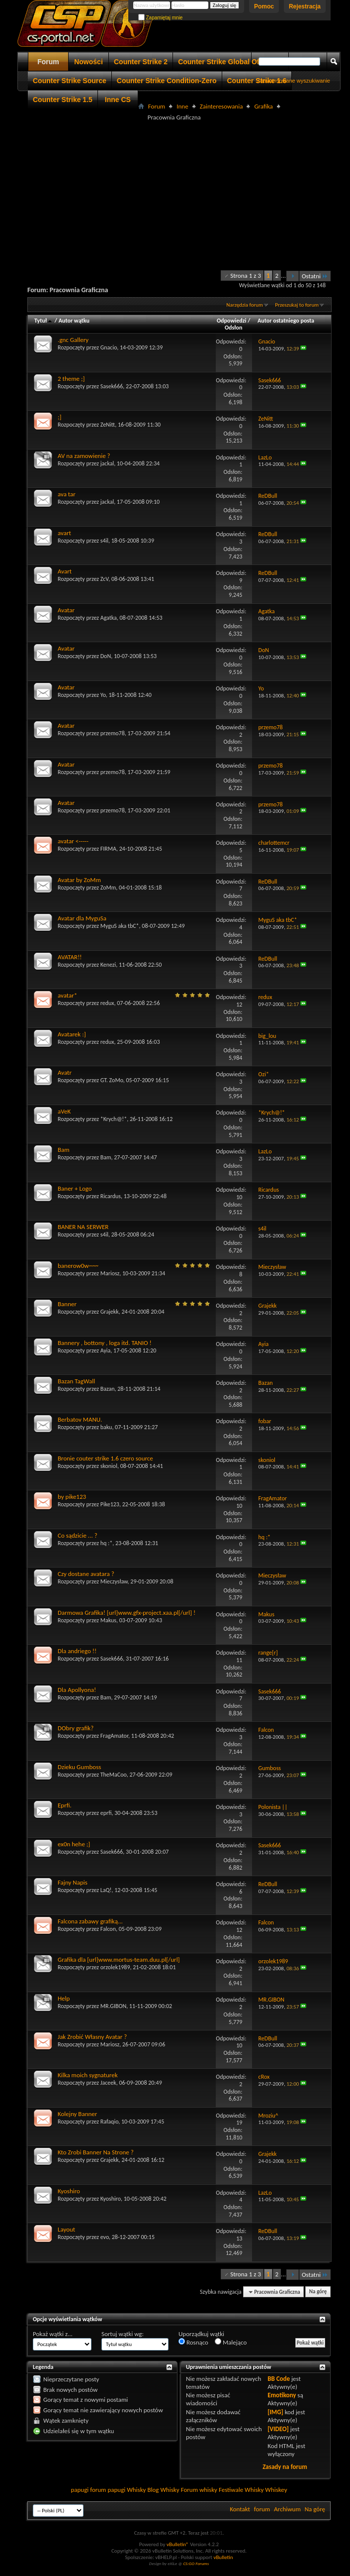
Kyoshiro (69, 2191)
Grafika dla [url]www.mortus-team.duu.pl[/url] (119, 1959)
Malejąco (231, 2342)
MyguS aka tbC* (119, 925)
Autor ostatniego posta (286, 320)
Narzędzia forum (244, 305)
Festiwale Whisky (241, 2489)
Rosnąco (193, 2342)
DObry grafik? (75, 1728)
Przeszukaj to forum (297, 305)
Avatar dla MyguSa (82, 918)
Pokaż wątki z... (53, 2334)
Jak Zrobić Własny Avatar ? (92, 2036)
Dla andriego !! (77, 1651)
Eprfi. (65, 1805)
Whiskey (276, 2489)
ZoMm (108, 887)
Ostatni (315, 276)
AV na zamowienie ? (84, 455)
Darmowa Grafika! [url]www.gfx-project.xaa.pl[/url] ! (126, 1612)
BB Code (278, 2378)
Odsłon (233, 327)
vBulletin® (178, 2544)
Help (64, 1998)
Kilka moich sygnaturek (88, 2075)
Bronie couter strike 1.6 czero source (105, 1458)
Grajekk (109, 1311)
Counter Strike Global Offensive (230, 62)
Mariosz (110, 1273)
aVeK (64, 1111)
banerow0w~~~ (78, 1265)
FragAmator (114, 1735)
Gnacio (108, 347)
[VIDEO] (278, 2429)
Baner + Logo (75, 1188)
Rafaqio (109, 2121)
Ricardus (110, 1196)
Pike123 (109, 1504)
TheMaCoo (113, 1774)
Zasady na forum (284, 2466)
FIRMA (108, 848)
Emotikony (281, 2395)
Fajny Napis (73, 1882)
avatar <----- (73, 841)
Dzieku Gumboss (79, 1767)
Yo (103, 694)
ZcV (104, 578)
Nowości (88, 62)
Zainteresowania (221, 106)
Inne (182, 106)
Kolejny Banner (77, 2114)
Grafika (263, 106)
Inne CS (118, 100)
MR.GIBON (113, 2006)
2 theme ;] (71, 378)
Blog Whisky (163, 2489)
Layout (66, 2229)
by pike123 (72, 1496)
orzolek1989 (115, 1967)
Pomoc (264, 6)
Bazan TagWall (76, 1381)
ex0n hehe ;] (74, 1844)
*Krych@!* (113, 1119)
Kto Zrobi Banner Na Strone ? (96, 2152)
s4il (104, 540)
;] (59, 417)
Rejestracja (305, 6)
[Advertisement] (188, 192)
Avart (65, 571)
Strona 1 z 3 (245, 275)
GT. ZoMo (111, 1080)
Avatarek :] (72, 1034)
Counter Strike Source (69, 81)
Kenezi (108, 964)
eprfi (106, 1812)
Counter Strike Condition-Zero (167, 81)
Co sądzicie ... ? (77, 1535)
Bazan (107, 1388)
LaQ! (106, 1890)
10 (239, 1197)
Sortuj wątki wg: (122, 2334)
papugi (79, 2489)
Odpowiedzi (232, 320)
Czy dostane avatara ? (86, 1573)
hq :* (106, 1543)
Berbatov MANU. (80, 1419)
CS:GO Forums (196, 2563)
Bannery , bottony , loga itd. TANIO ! (105, 1342)
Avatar (66, 610)
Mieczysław (114, 1581)
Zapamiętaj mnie (160, 17)
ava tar (67, 494)
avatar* (67, 995)
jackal (107, 463)
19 (239, 2122)
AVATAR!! (70, 957)
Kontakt (240, 2509)
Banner (67, 1304)
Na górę (318, 2292)
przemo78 (112, 733)
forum (262, 2509)
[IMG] (275, 2412)
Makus (108, 1620)
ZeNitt (107, 424)
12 (239, 1004)
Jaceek (108, 2082)
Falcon (108, 1928)
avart (64, 533)
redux (107, 1003)
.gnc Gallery (73, 339)
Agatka (108, 617)
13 (239, 2238)
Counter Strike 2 (141, 62)
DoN (105, 656)
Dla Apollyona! (77, 1689)
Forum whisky (199, 2489)
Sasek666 (111, 386)
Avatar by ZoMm (79, 880)
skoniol (108, 1465)
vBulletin (223, 2557)
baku (106, 1427)
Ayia (105, 1350)
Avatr (65, 1072)
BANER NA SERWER (83, 1227)
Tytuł (43, 320)
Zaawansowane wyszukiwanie (293, 81)
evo (104, 2237)
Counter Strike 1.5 (62, 100)
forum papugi (107, 2489)
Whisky (136, 2489)
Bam (64, 1149)
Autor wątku (74, 320)
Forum (48, 62)
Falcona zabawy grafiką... (90, 1921)
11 (239, 1660)
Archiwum (287, 2509)
